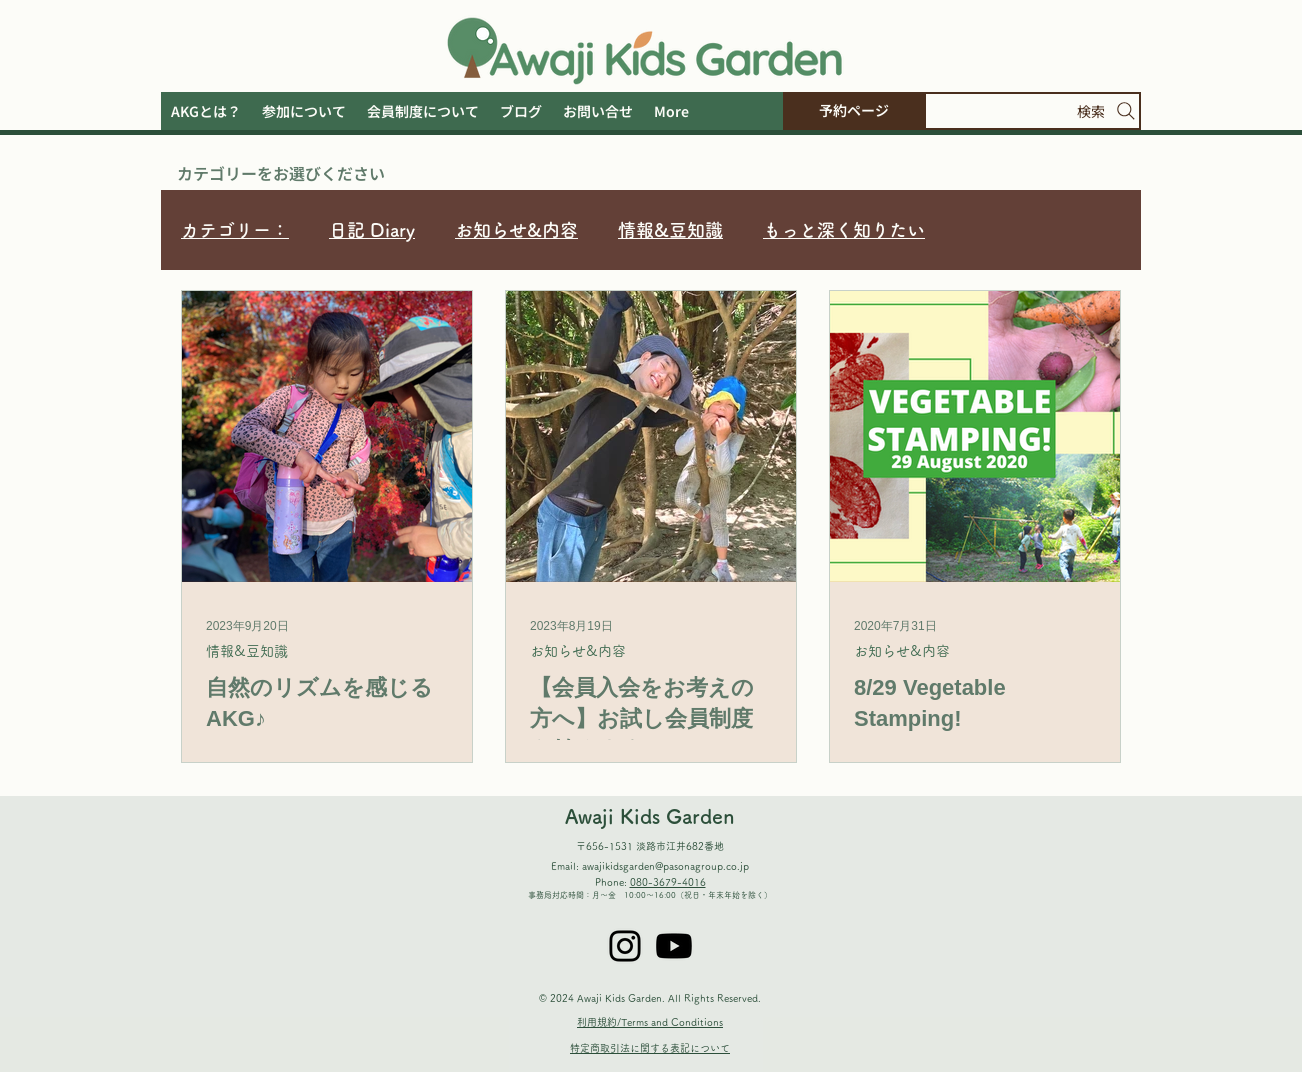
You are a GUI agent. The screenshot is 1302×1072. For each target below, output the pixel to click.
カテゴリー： (235, 230)
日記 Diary (372, 230)
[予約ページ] (853, 111)
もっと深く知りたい (844, 230)
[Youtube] (674, 946)
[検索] (1032, 111)
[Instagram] (625, 946)
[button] (671, 111)
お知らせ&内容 (516, 230)
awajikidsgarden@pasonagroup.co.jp (665, 866)
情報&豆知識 (670, 230)
